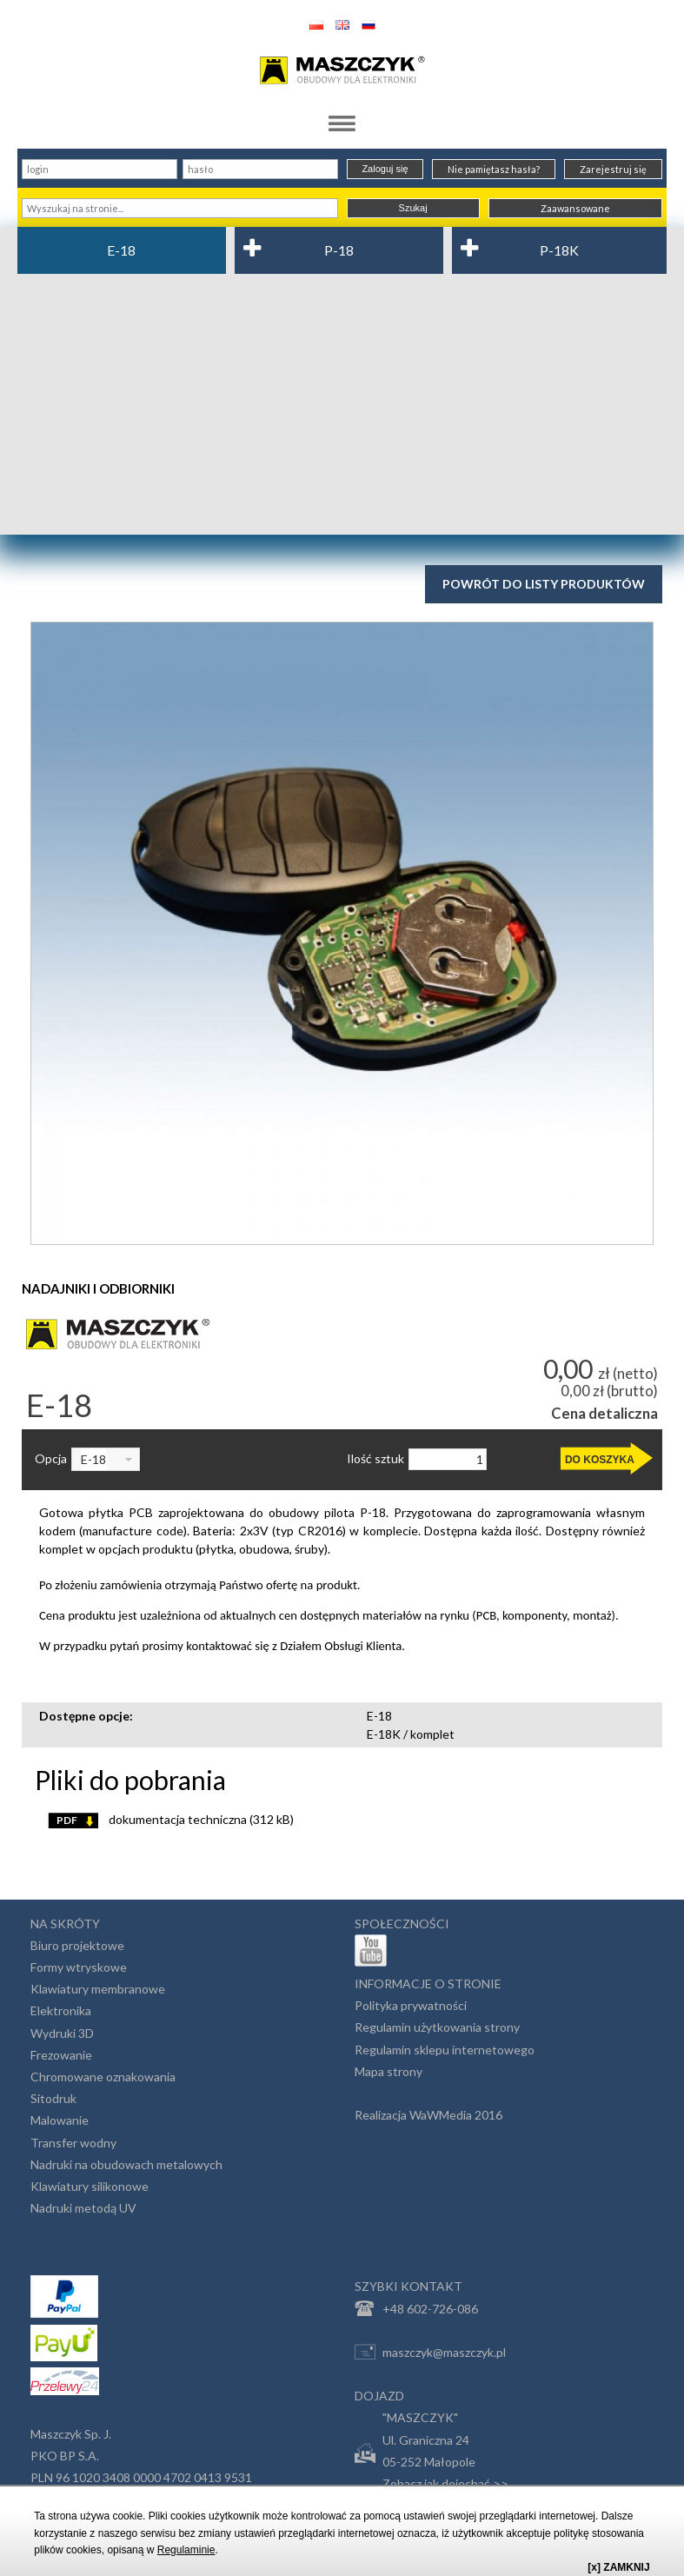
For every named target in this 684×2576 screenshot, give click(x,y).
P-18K (559, 250)
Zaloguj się (385, 168)
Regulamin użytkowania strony (437, 2027)
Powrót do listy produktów (543, 583)
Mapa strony (388, 2071)
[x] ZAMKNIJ (618, 2567)
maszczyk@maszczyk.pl (430, 2352)
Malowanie (59, 2120)
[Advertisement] (342, 404)
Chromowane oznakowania (103, 2076)
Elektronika (60, 2010)
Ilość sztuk (375, 1459)
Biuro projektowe (77, 1945)
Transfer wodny (73, 2142)
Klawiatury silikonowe (89, 2186)
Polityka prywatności (411, 2005)
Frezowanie (61, 2054)
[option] (342, 933)
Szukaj (413, 208)
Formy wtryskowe (78, 1967)
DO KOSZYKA (599, 1460)
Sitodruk (53, 2098)
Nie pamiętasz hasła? (494, 169)
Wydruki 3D (62, 2033)
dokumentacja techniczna (171, 1819)
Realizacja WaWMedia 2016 (428, 2114)
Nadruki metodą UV (83, 2207)
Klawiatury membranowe (97, 1988)
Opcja (51, 1459)
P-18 (339, 250)
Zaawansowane (575, 208)
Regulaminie (186, 2550)
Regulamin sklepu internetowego (445, 2049)
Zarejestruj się (613, 169)
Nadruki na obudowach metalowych (126, 2164)
